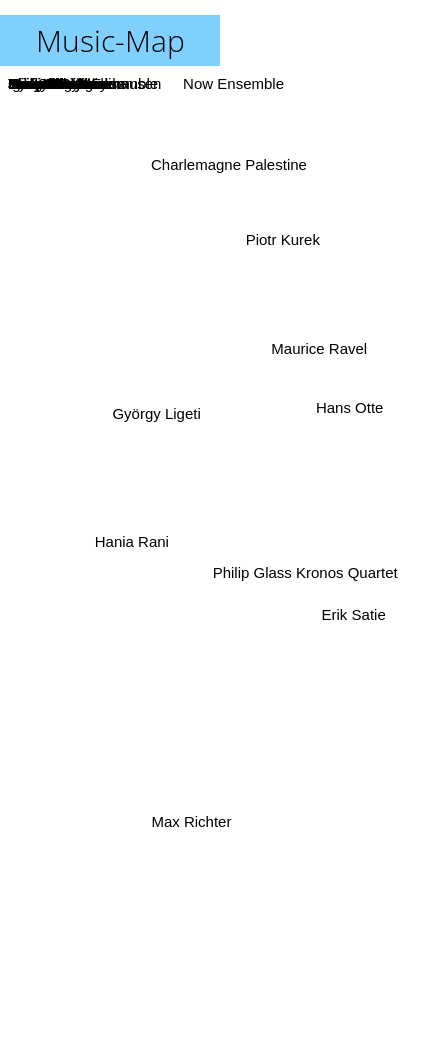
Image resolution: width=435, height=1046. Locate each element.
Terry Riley (201, 512)
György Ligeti (155, 415)
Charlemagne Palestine (230, 166)
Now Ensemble (231, 83)
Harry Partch (257, 478)
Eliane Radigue (177, 905)
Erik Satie (359, 610)
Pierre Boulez (249, 418)
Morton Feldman (205, 628)
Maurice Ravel (316, 355)
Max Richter (193, 818)
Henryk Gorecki (143, 692)
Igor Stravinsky (216, 261)
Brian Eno (41, 584)
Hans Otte (350, 409)
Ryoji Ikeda (210, 383)
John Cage (269, 659)
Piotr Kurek (284, 243)
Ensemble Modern (220, 695)
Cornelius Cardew (177, 600)
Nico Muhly (247, 193)
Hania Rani (136, 539)
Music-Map (110, 40)
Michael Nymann (133, 566)
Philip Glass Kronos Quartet (302, 570)
